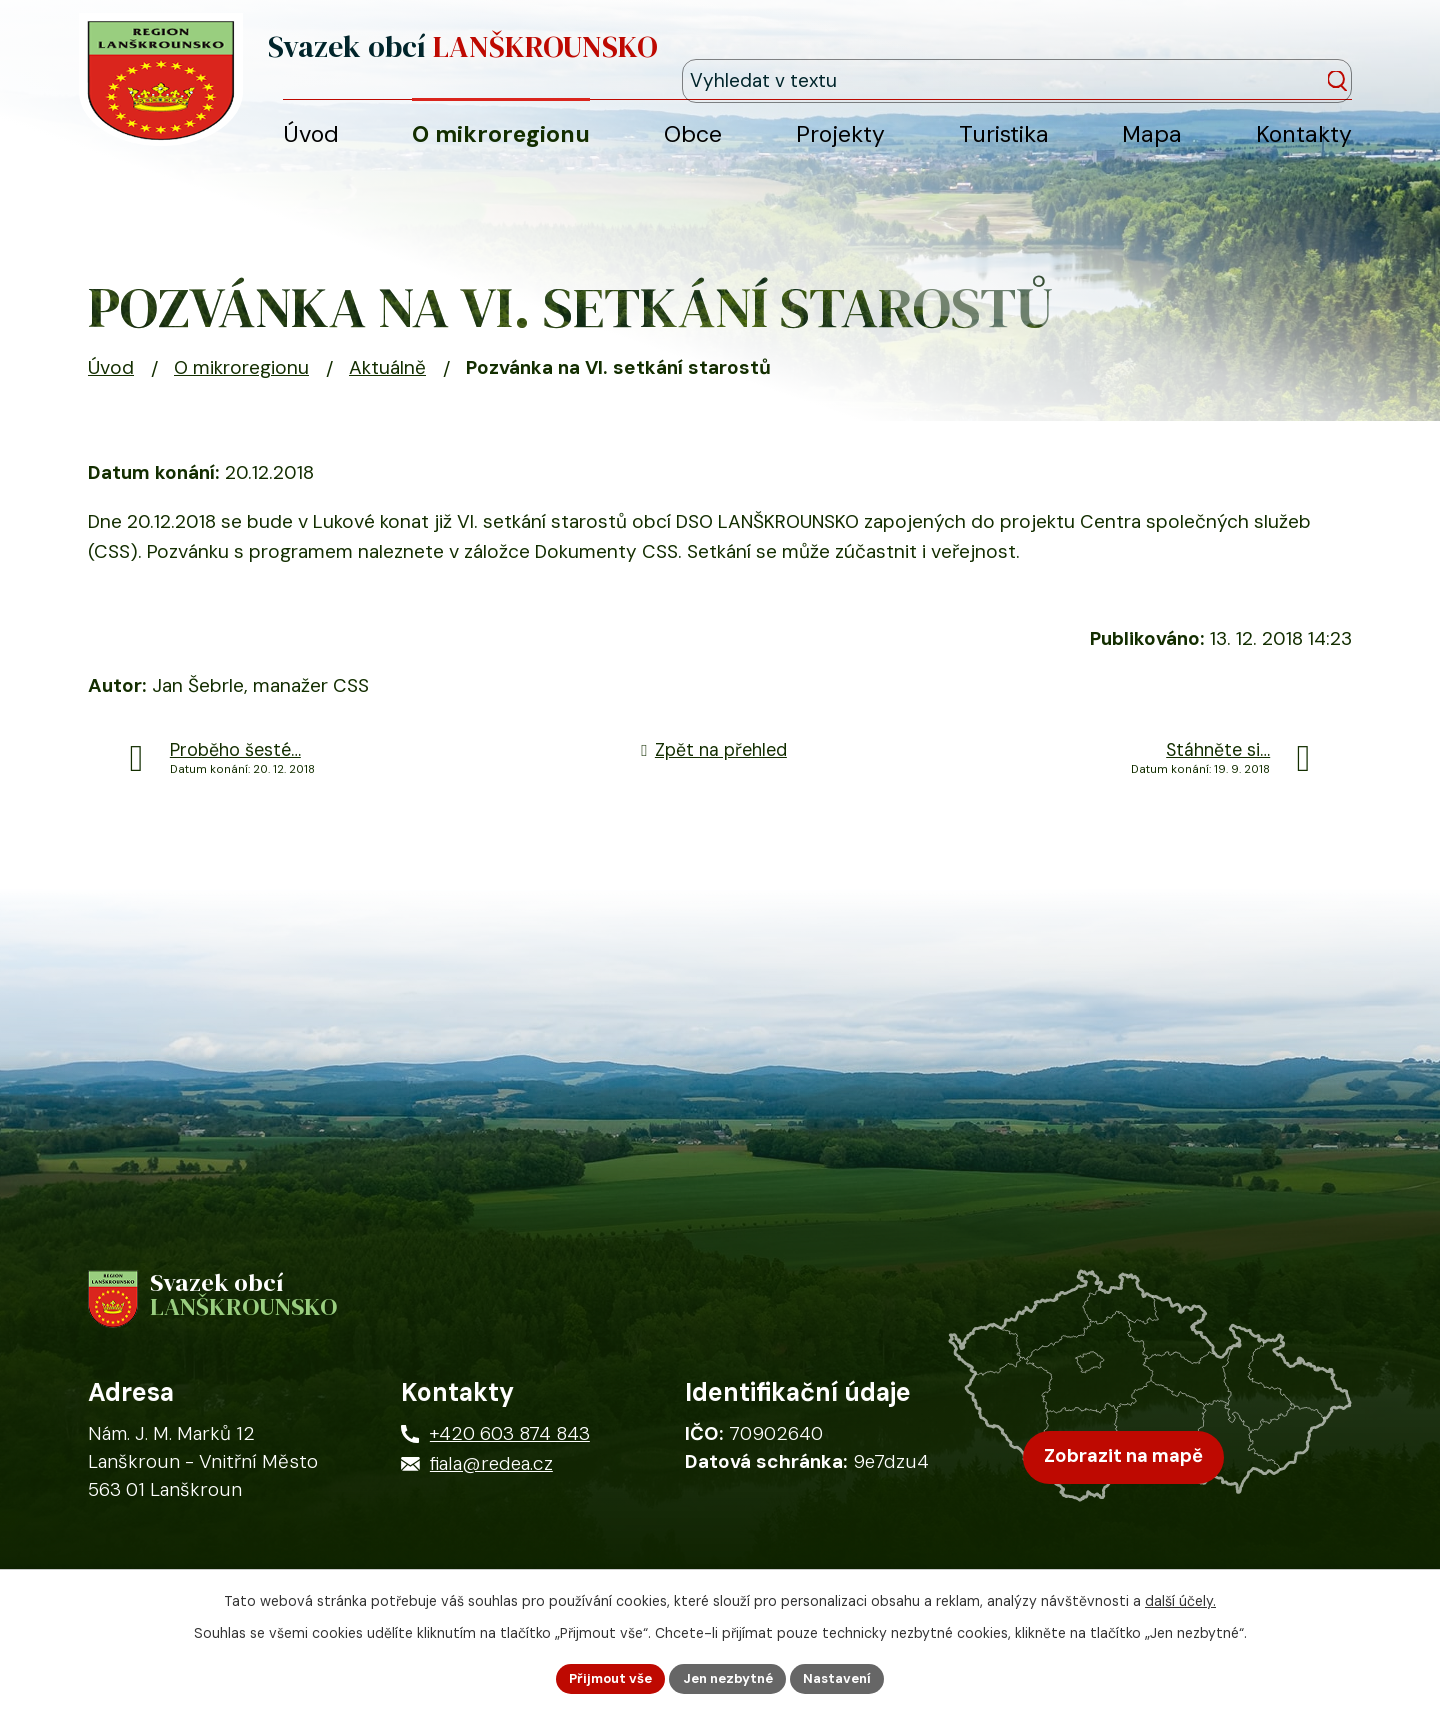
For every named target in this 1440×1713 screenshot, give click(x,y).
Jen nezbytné (728, 1677)
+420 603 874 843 (510, 1459)
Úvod (111, 385)
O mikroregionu (241, 385)
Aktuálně (387, 385)
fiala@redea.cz (491, 1489)
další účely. (1180, 1598)
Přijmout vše (603, 1677)
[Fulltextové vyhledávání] (1261, 58)
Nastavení (845, 1677)
